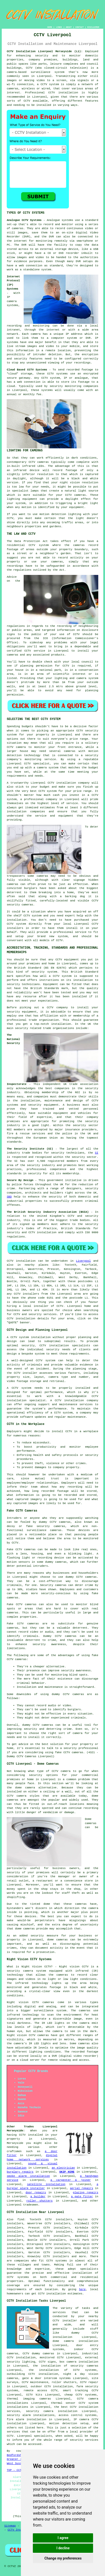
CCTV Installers (19, 2529)
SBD (9, 1196)
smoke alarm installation (28, 2176)
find (20, 2219)
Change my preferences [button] (63, 2558)
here (82, 2289)
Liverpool (83, 1260)
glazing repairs (85, 2192)
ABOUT (69, 27)
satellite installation (46, 2184)
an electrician (63, 2167)
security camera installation (51, 2411)
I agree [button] (63, 2538)
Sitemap (10, 2525)
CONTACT (79, 27)
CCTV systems (56, 2260)
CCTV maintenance (35, 2382)
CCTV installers (26, 1293)
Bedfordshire (16, 2455)
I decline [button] (63, 2548)
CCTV (50, 373)
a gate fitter (82, 2196)
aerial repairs (81, 2188)
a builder (38, 2196)
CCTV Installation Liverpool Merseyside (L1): (45, 51)
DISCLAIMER (93, 27)
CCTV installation (21, 1318)
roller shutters (39, 2200)
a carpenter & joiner (71, 2180)
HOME (49, 27)
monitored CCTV (52, 2357)
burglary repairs (20, 2171)
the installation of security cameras (65, 2365)
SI (96, 1152)
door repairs (36, 2192)
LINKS (59, 27)
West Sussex (16, 2463)
